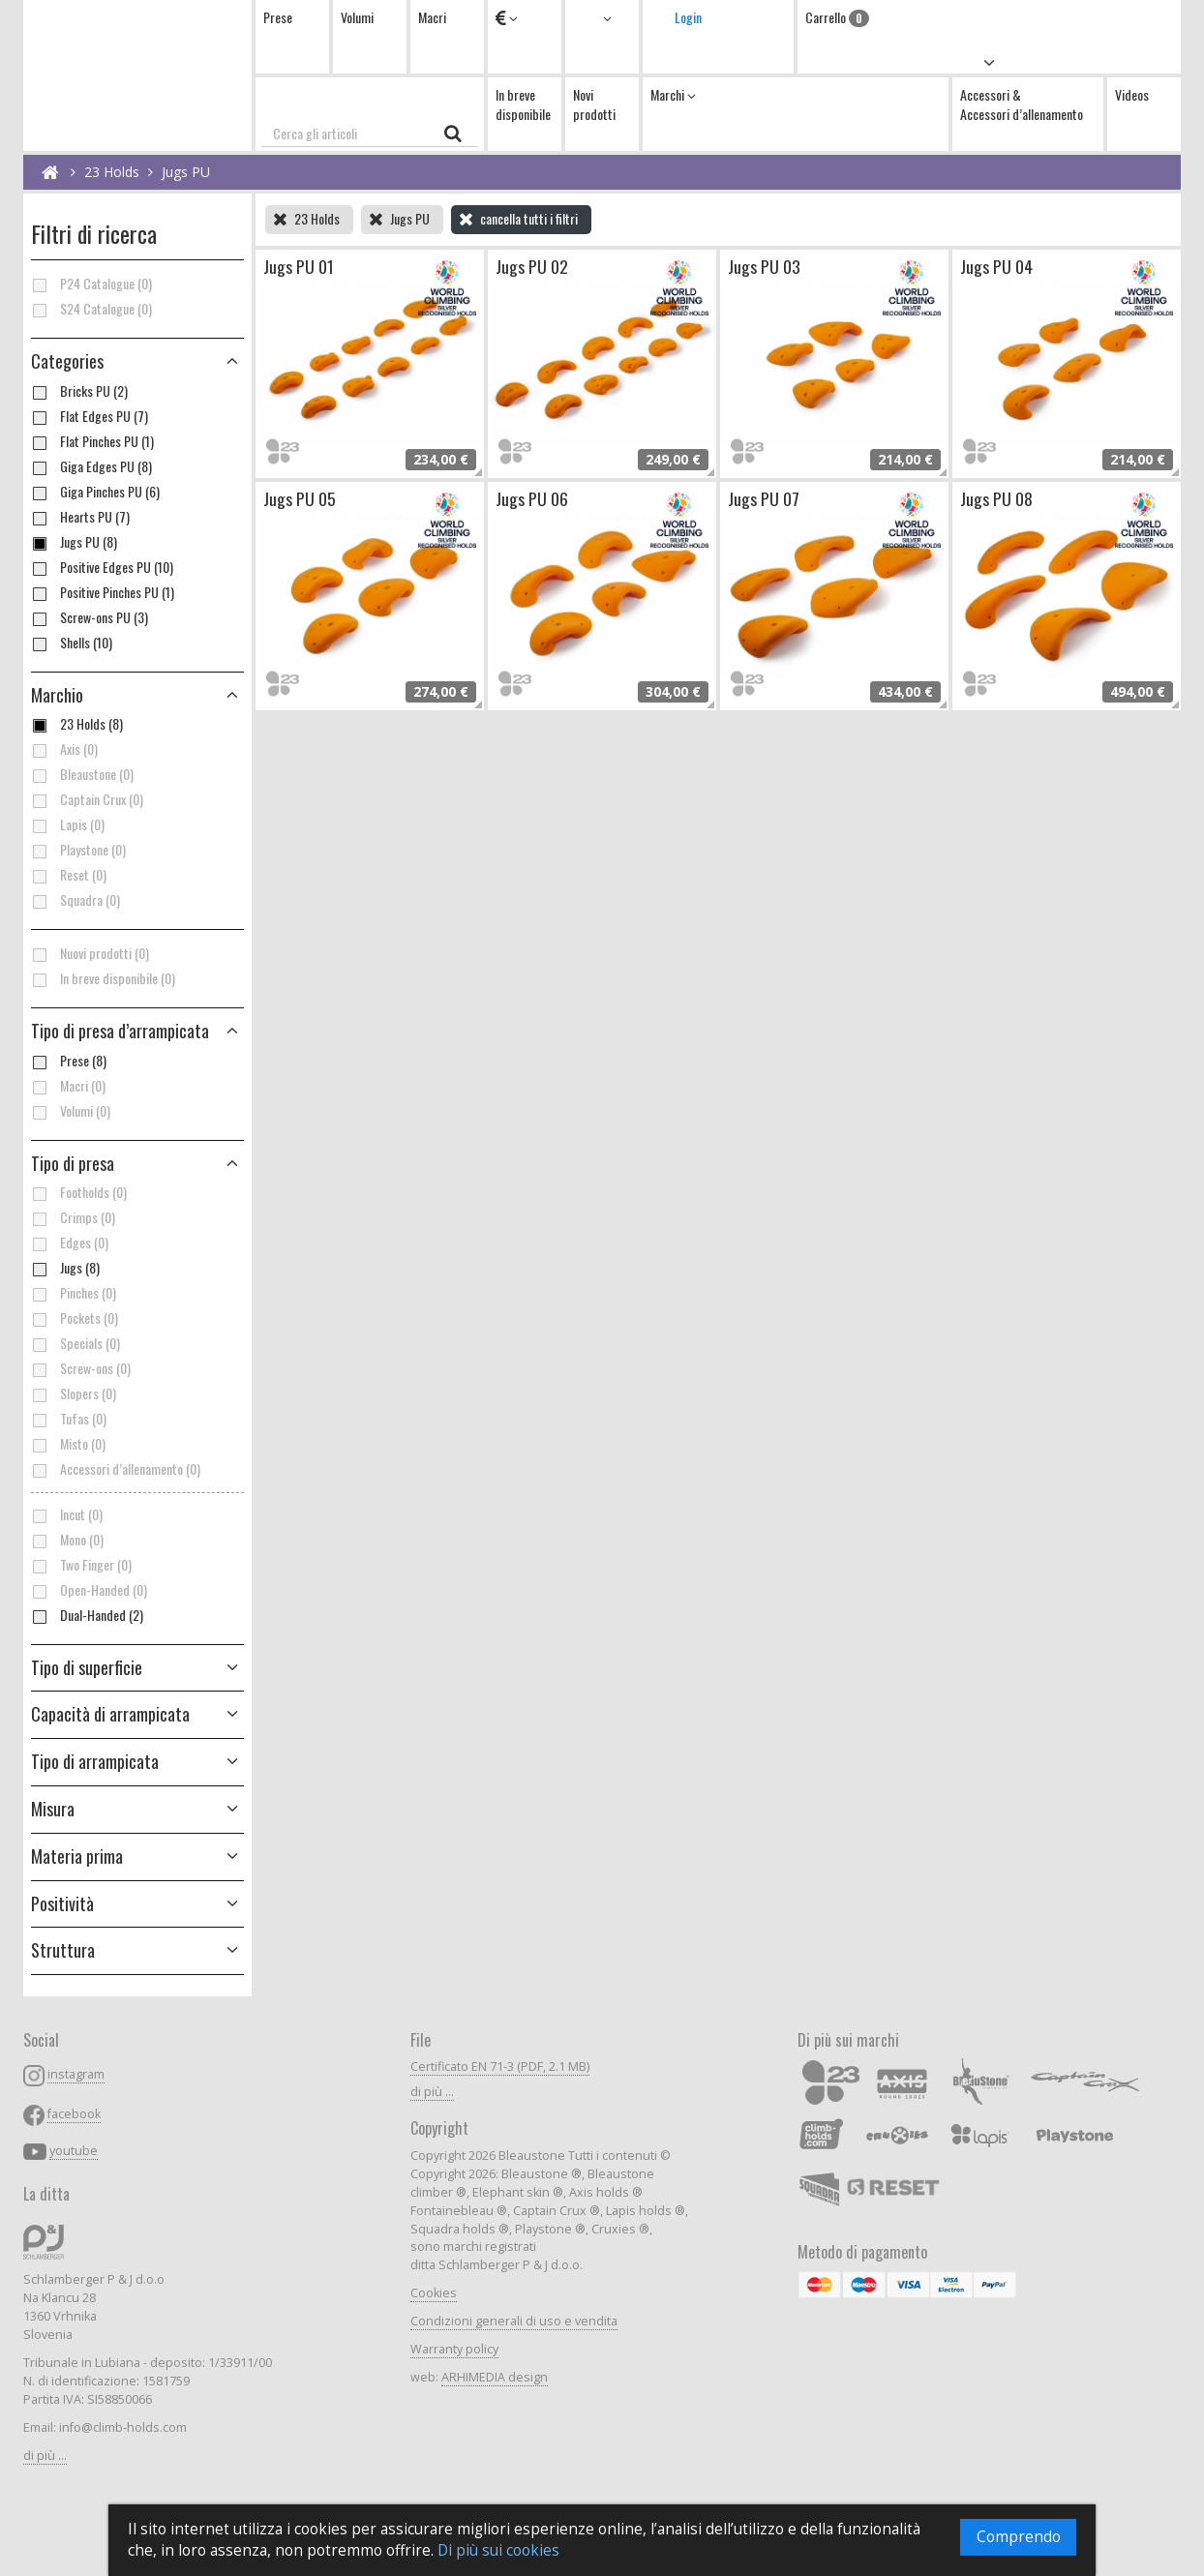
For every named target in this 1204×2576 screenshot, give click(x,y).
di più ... (45, 2455)
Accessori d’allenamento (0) (115, 1469)
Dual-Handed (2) (87, 1615)
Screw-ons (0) (81, 1368)
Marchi (673, 94)
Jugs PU (186, 172)
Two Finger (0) (81, 1564)
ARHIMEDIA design (494, 2377)
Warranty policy (454, 2349)
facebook (74, 2114)
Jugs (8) (65, 1267)
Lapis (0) (68, 824)
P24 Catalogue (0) (91, 283)
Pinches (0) (73, 1293)
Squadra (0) (75, 900)
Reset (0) (68, 874)
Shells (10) (71, 642)
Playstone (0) (78, 849)
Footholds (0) (79, 1192)
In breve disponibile (523, 104)
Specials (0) (75, 1343)
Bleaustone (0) (82, 774)
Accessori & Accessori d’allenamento (1021, 104)
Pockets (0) (74, 1318)
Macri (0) (68, 1085)
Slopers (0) (73, 1393)
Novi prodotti (594, 104)
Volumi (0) (70, 1111)
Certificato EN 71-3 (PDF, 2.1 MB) (499, 2066)
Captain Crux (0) (87, 799)
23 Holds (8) (77, 724)
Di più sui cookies (498, 2550)
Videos (1132, 94)
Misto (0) (68, 1443)
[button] (137, 1031)
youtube (73, 2150)
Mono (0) (67, 1539)
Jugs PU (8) (74, 542)
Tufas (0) (68, 1418)
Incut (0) (67, 1514)
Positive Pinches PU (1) (102, 592)
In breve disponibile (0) (103, 978)
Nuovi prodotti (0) (90, 953)
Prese (277, 17)
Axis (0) (64, 749)
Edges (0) (69, 1242)
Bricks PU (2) (79, 391)
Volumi (357, 17)
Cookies (433, 2293)
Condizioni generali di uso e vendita (513, 2321)
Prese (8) (68, 1060)
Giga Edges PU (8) (91, 466)
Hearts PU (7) (80, 516)
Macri (432, 17)
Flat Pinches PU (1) (92, 441)
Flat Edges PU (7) (89, 416)
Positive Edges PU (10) (102, 567)
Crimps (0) (73, 1217)
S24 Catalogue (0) (91, 308)
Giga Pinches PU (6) (95, 491)
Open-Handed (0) (89, 1590)
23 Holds (111, 172)
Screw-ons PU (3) (89, 617)
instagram (76, 2074)
